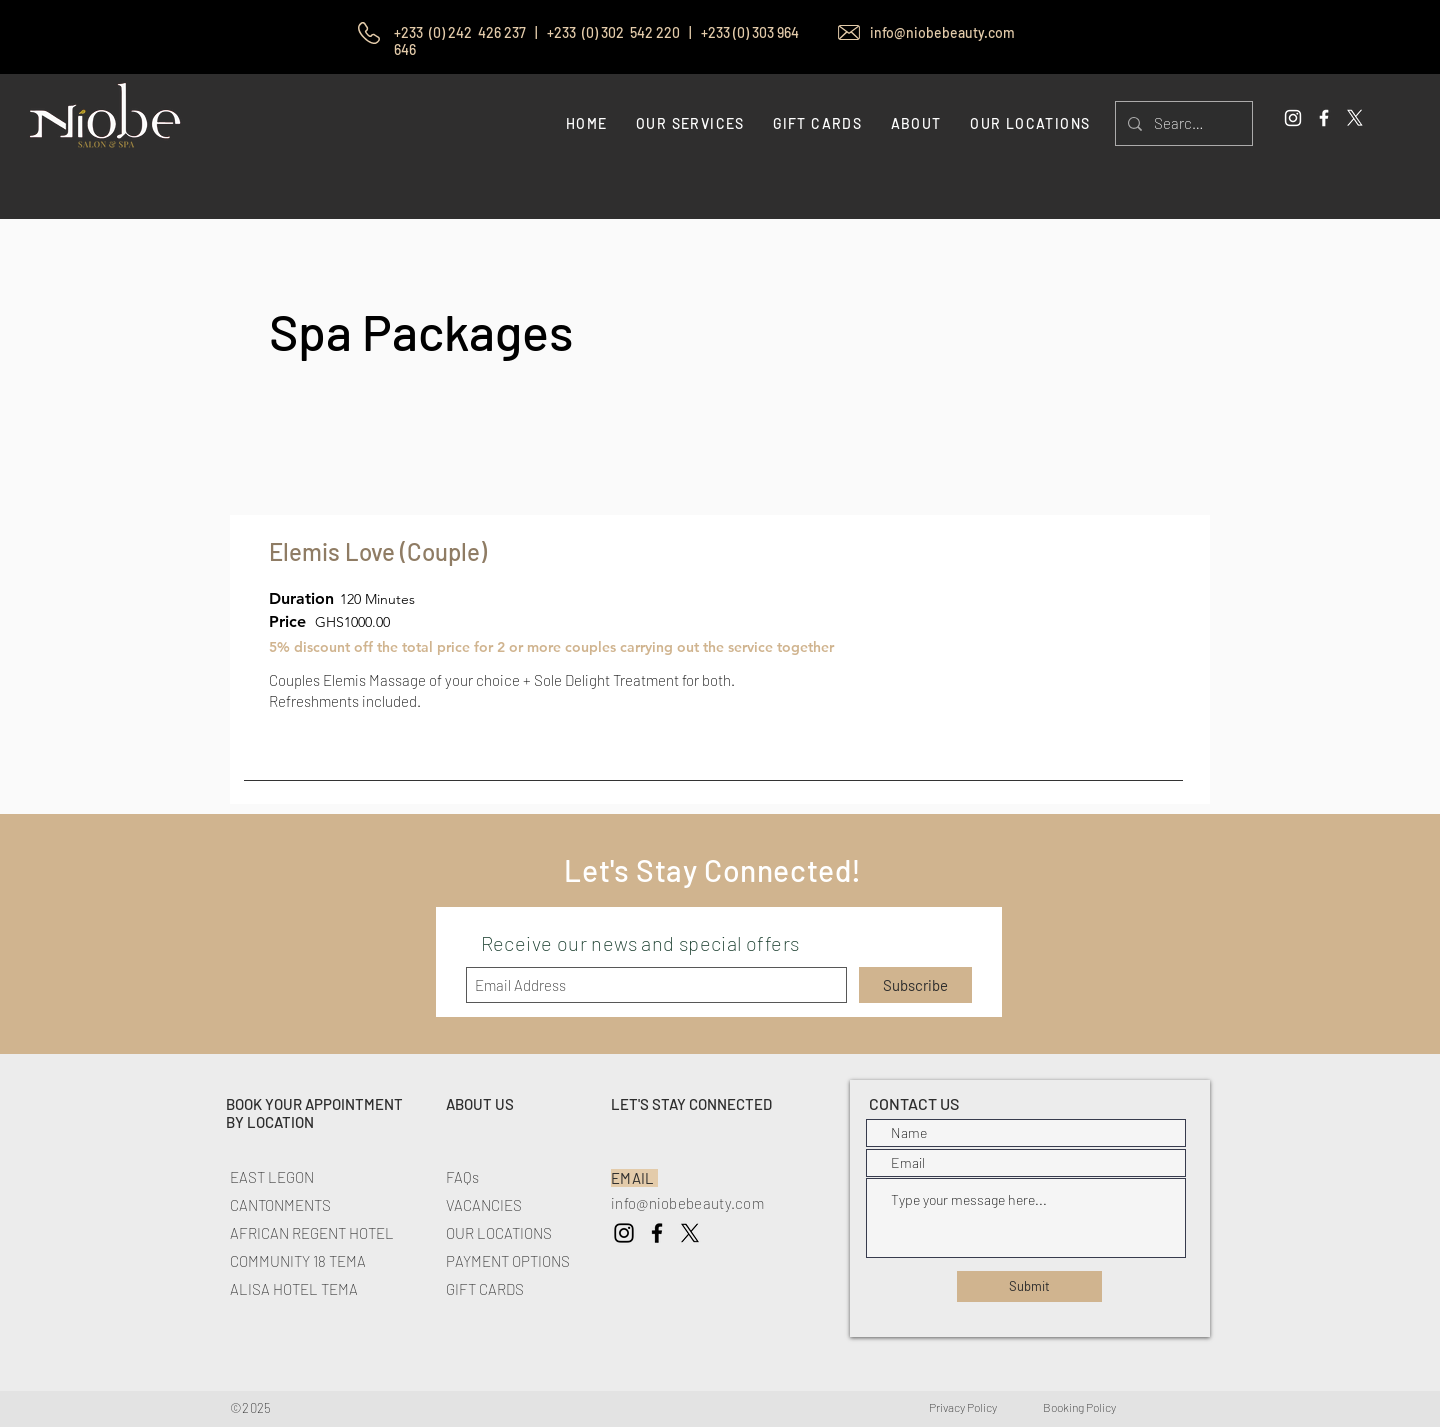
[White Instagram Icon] (1293, 118)
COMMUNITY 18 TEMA (298, 1261)
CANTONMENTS (280, 1205)
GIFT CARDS (485, 1289)
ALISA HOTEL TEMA (294, 1289)
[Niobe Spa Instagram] (624, 1233)
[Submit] (1029, 1286)
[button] (915, 123)
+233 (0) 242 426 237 (463, 32)
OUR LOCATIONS (499, 1233)
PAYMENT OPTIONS (508, 1261)
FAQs (462, 1177)
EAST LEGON (272, 1177)
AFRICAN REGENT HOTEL (312, 1233)
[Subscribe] (915, 985)
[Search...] (1182, 123)
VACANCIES (484, 1205)
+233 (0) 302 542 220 (613, 32)
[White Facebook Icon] (1324, 118)
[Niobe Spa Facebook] (657, 1233)
